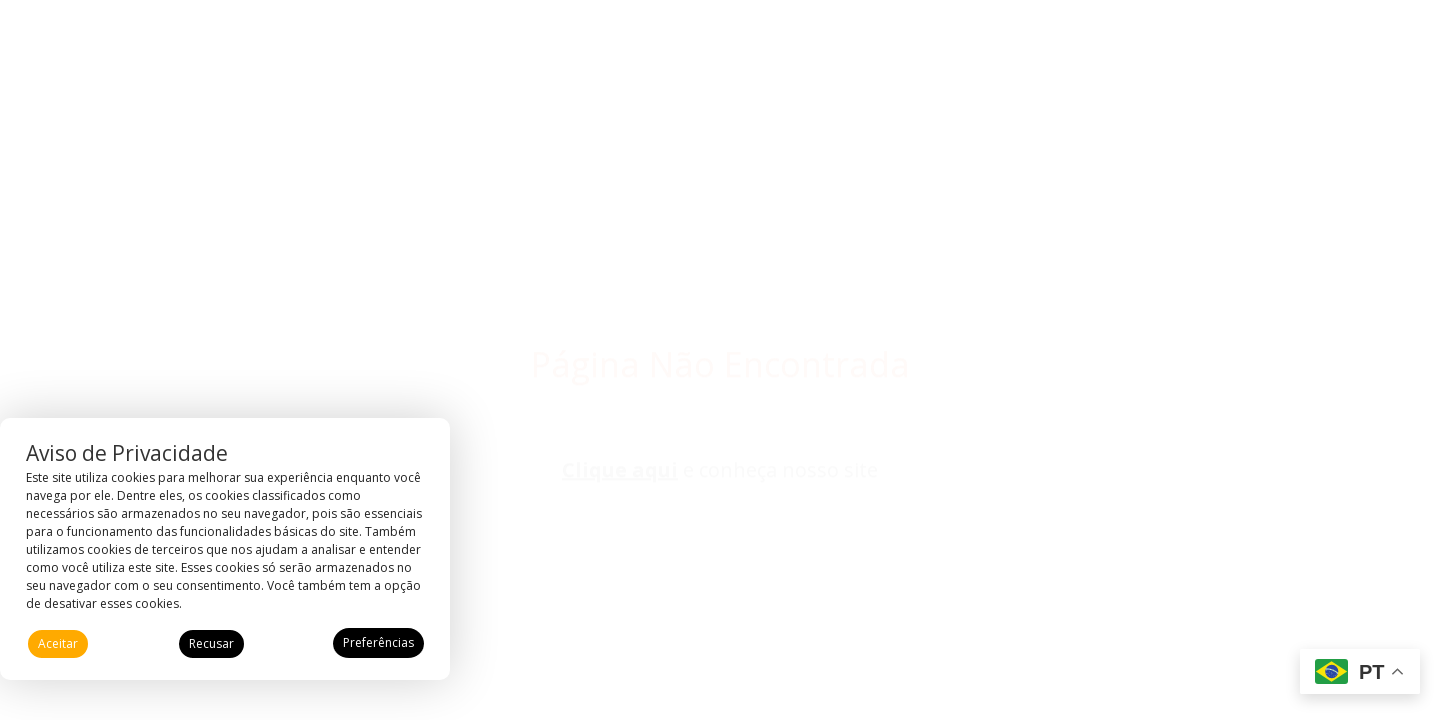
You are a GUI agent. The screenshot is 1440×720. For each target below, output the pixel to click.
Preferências (378, 642)
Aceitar (58, 643)
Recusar (211, 643)
